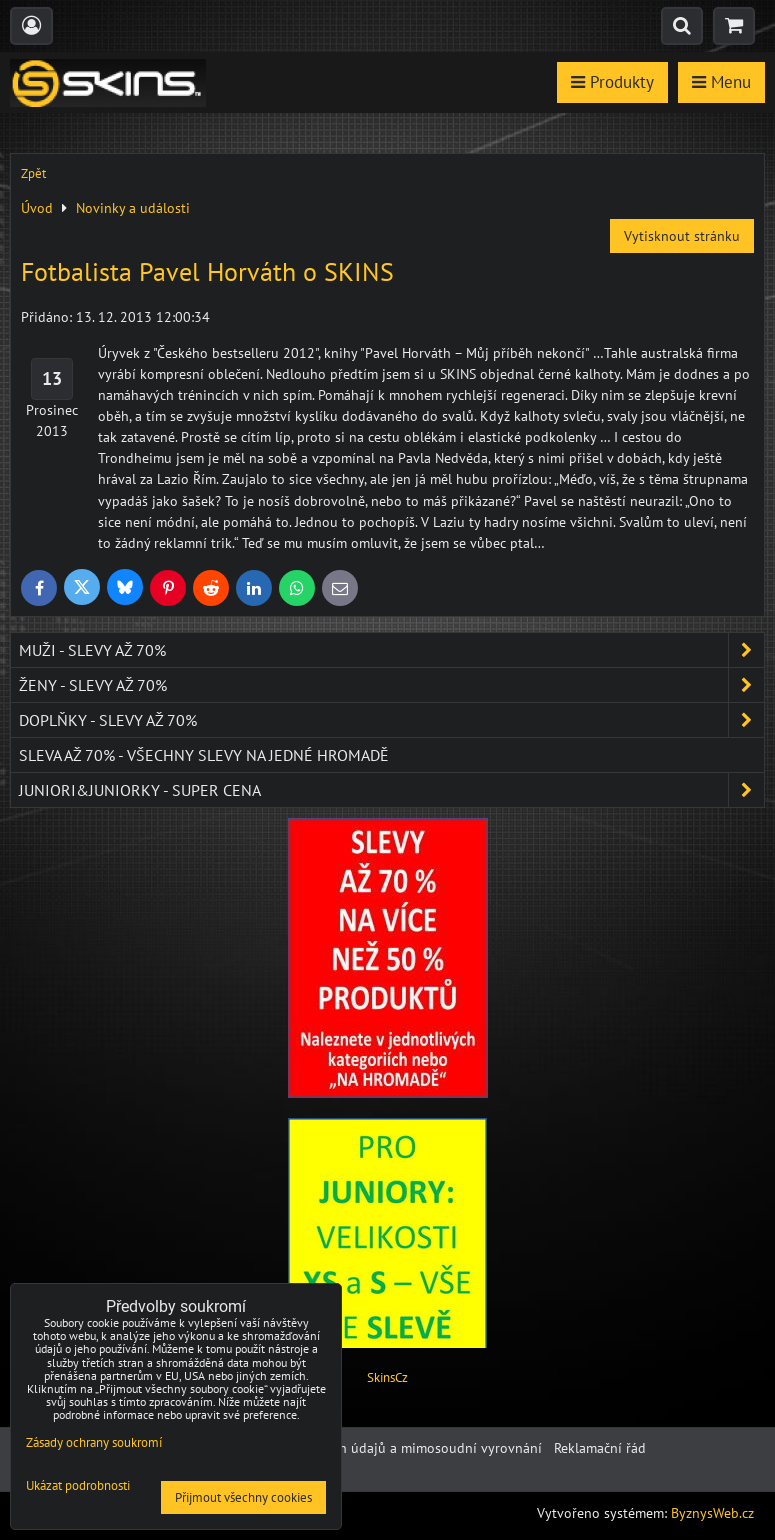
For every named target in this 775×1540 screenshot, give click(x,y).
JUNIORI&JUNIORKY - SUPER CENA (391, 790)
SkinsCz (387, 1377)
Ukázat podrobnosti (78, 1486)
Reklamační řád (600, 1448)
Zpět (33, 173)
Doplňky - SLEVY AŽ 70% (391, 720)
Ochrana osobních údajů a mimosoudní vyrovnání (389, 1448)
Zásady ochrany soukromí (94, 1442)
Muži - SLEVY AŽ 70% (391, 650)
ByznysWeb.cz (712, 1513)
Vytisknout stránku (682, 236)
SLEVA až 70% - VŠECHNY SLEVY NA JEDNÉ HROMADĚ (204, 755)
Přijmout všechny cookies (243, 1497)
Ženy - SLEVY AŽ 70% (391, 685)
